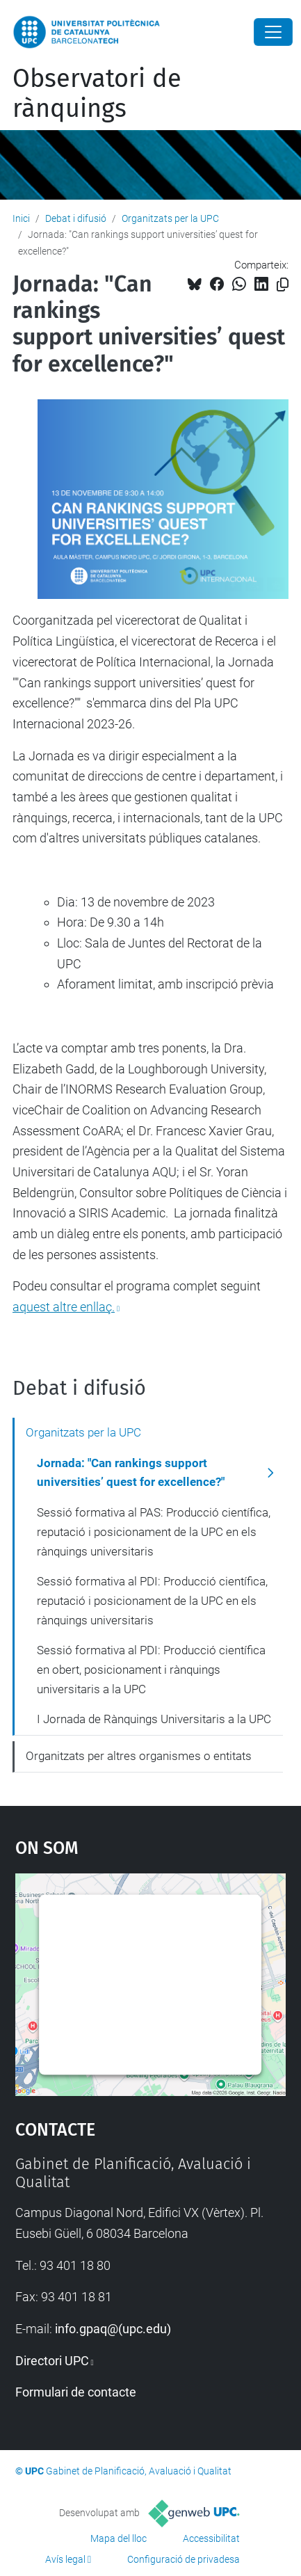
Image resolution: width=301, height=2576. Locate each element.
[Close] (273, 32)
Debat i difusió (75, 218)
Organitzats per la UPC (170, 218)
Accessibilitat (211, 2538)
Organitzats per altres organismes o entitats (139, 1756)
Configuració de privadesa (183, 2559)
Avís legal (65, 2559)
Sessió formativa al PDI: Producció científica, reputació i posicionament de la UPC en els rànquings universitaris (152, 1600)
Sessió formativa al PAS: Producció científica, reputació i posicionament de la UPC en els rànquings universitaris (153, 1531)
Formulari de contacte (75, 2392)
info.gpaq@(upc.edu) (113, 2328)
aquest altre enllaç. (64, 1306)
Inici (21, 218)
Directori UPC (52, 2360)
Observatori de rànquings (97, 93)
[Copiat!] (282, 285)
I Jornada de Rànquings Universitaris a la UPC (154, 1719)
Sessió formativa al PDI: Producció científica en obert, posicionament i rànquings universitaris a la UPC (151, 1669)
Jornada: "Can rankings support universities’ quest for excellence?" (131, 1472)
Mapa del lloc (118, 2538)
